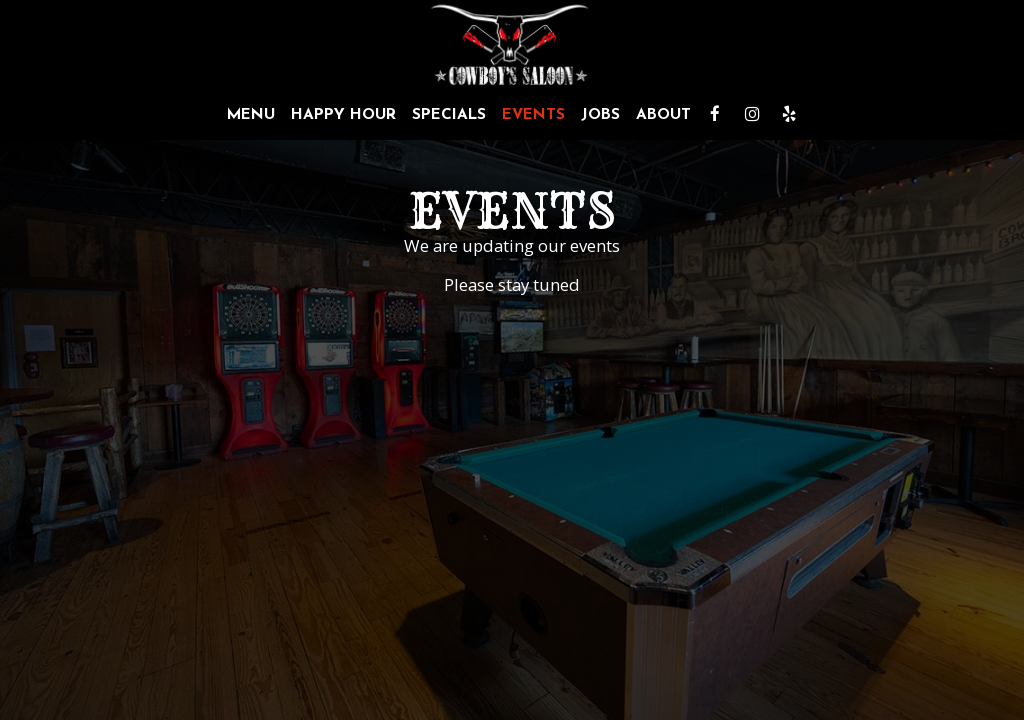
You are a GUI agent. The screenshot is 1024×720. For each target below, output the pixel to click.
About (663, 115)
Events (533, 115)
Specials (449, 115)
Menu (251, 115)
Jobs (600, 115)
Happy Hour (343, 115)
